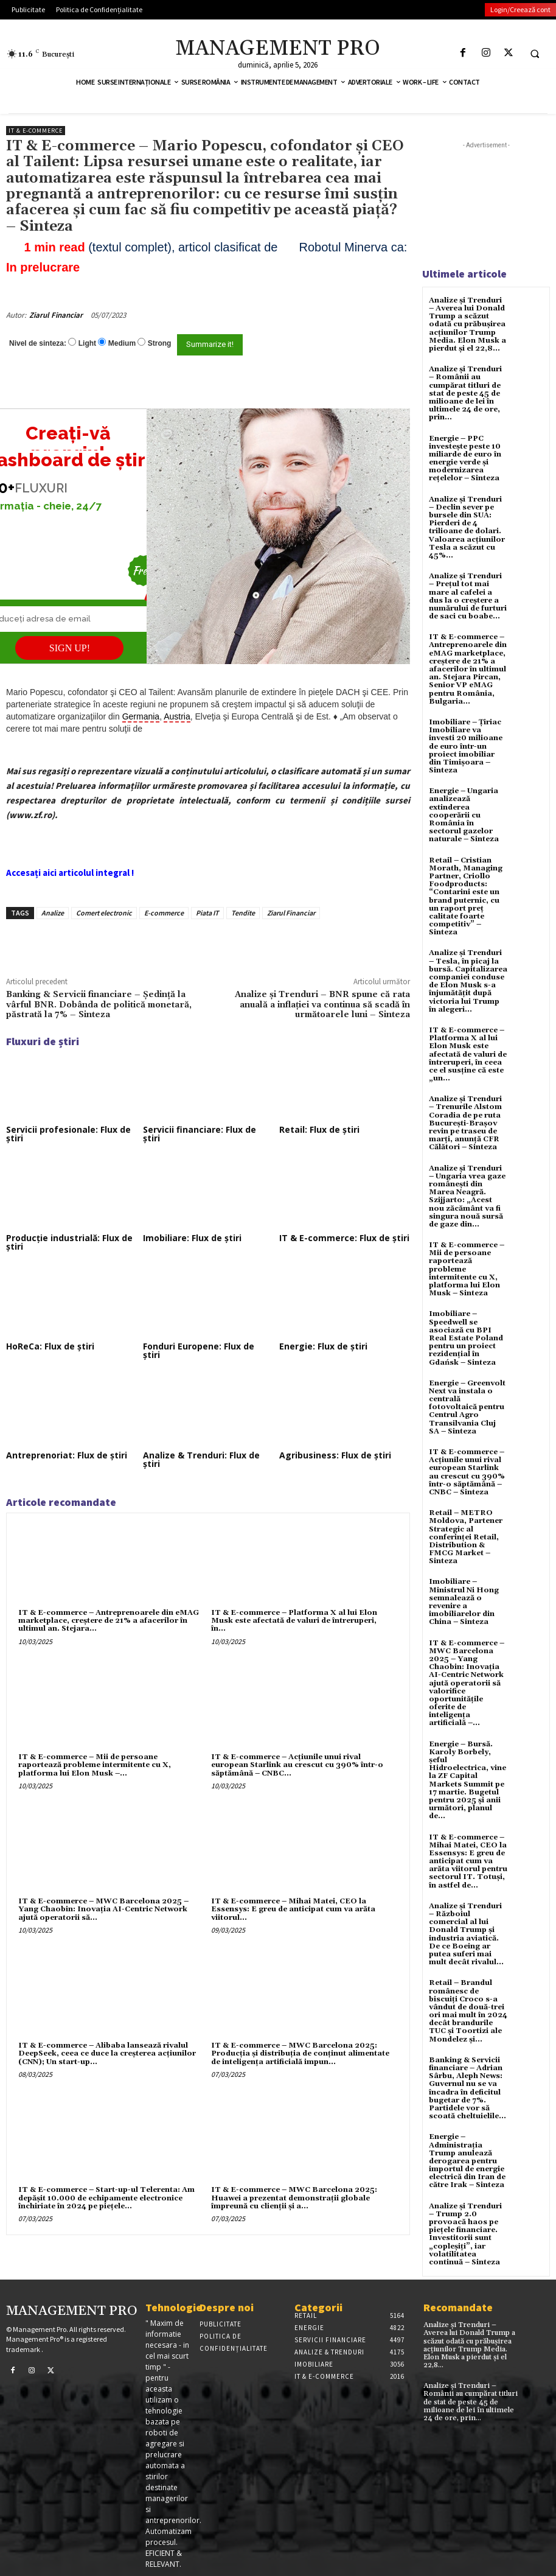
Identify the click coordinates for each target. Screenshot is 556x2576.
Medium (122, 343)
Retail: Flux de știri (319, 1129)
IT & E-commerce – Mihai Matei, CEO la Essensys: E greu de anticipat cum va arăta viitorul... (293, 1909)
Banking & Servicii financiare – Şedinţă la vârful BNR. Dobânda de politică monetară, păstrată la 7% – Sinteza (99, 1004)
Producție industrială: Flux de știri (69, 1242)
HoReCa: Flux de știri (50, 1346)
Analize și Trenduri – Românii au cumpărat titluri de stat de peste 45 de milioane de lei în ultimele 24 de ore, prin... (465, 393)
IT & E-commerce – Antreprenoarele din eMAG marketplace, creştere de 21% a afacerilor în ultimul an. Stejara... (108, 1620)
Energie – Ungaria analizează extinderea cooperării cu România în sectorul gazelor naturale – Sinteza (464, 815)
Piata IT (207, 912)
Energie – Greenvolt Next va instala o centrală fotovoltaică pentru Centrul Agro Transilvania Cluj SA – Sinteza (467, 1407)
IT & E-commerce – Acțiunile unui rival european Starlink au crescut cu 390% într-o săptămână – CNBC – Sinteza (467, 1472)
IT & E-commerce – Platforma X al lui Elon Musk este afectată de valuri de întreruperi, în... (294, 1620)
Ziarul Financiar (56, 315)
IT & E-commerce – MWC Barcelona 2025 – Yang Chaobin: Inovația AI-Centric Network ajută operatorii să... (103, 1909)
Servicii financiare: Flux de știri (199, 1134)
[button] (535, 53)
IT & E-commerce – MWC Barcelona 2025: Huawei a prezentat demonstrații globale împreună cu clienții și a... (294, 2197)
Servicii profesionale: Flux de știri (68, 1134)
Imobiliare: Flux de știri (192, 1238)
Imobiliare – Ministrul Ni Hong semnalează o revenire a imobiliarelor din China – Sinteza (464, 1601)
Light (87, 343)
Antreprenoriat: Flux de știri (66, 1455)
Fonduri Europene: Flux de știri (198, 1350)
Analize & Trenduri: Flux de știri (201, 1459)
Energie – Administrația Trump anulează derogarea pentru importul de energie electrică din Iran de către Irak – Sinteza (467, 2160)
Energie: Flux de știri (323, 1346)
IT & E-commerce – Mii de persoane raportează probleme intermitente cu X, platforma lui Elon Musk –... (94, 1764)
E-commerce (164, 912)
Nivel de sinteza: (37, 343)
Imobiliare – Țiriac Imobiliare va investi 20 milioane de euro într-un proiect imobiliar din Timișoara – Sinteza (465, 746)
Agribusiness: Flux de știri (335, 1455)
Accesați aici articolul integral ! (70, 872)
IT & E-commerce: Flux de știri (344, 1238)
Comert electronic (104, 912)
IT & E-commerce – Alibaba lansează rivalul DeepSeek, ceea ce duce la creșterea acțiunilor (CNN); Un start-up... (107, 2053)
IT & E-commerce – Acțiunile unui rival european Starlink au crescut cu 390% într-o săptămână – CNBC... (297, 1764)
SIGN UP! (69, 648)
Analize (52, 912)
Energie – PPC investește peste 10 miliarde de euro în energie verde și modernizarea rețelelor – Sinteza (465, 458)
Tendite (243, 912)
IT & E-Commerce (35, 130)
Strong (160, 343)
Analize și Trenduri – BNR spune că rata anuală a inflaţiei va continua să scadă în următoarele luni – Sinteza (322, 1004)
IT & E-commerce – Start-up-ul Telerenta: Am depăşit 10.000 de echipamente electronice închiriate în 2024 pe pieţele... (106, 2197)
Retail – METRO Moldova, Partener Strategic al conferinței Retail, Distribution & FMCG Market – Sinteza (465, 1537)
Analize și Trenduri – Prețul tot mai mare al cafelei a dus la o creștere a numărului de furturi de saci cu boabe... (468, 596)
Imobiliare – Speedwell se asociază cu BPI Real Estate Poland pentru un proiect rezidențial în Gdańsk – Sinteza (466, 1338)
